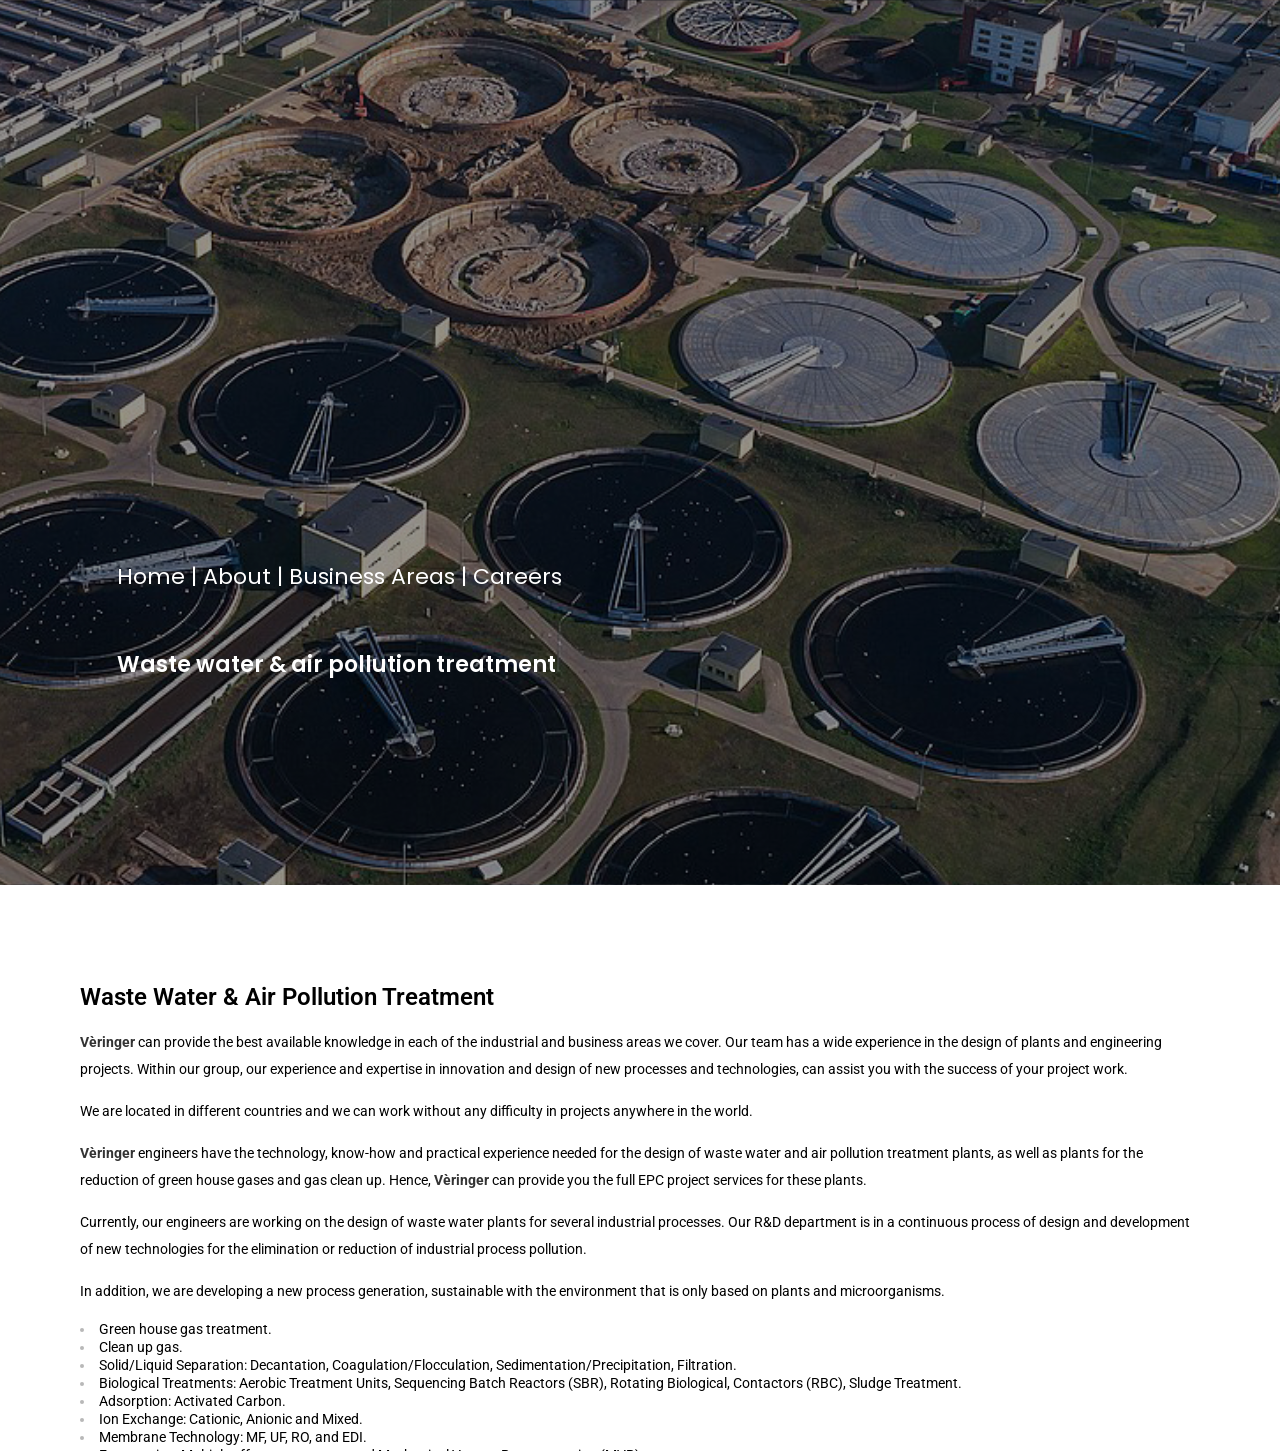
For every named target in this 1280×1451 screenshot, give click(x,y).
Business (337, 576)
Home (151, 576)
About (237, 576)
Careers (517, 576)
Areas (423, 576)
